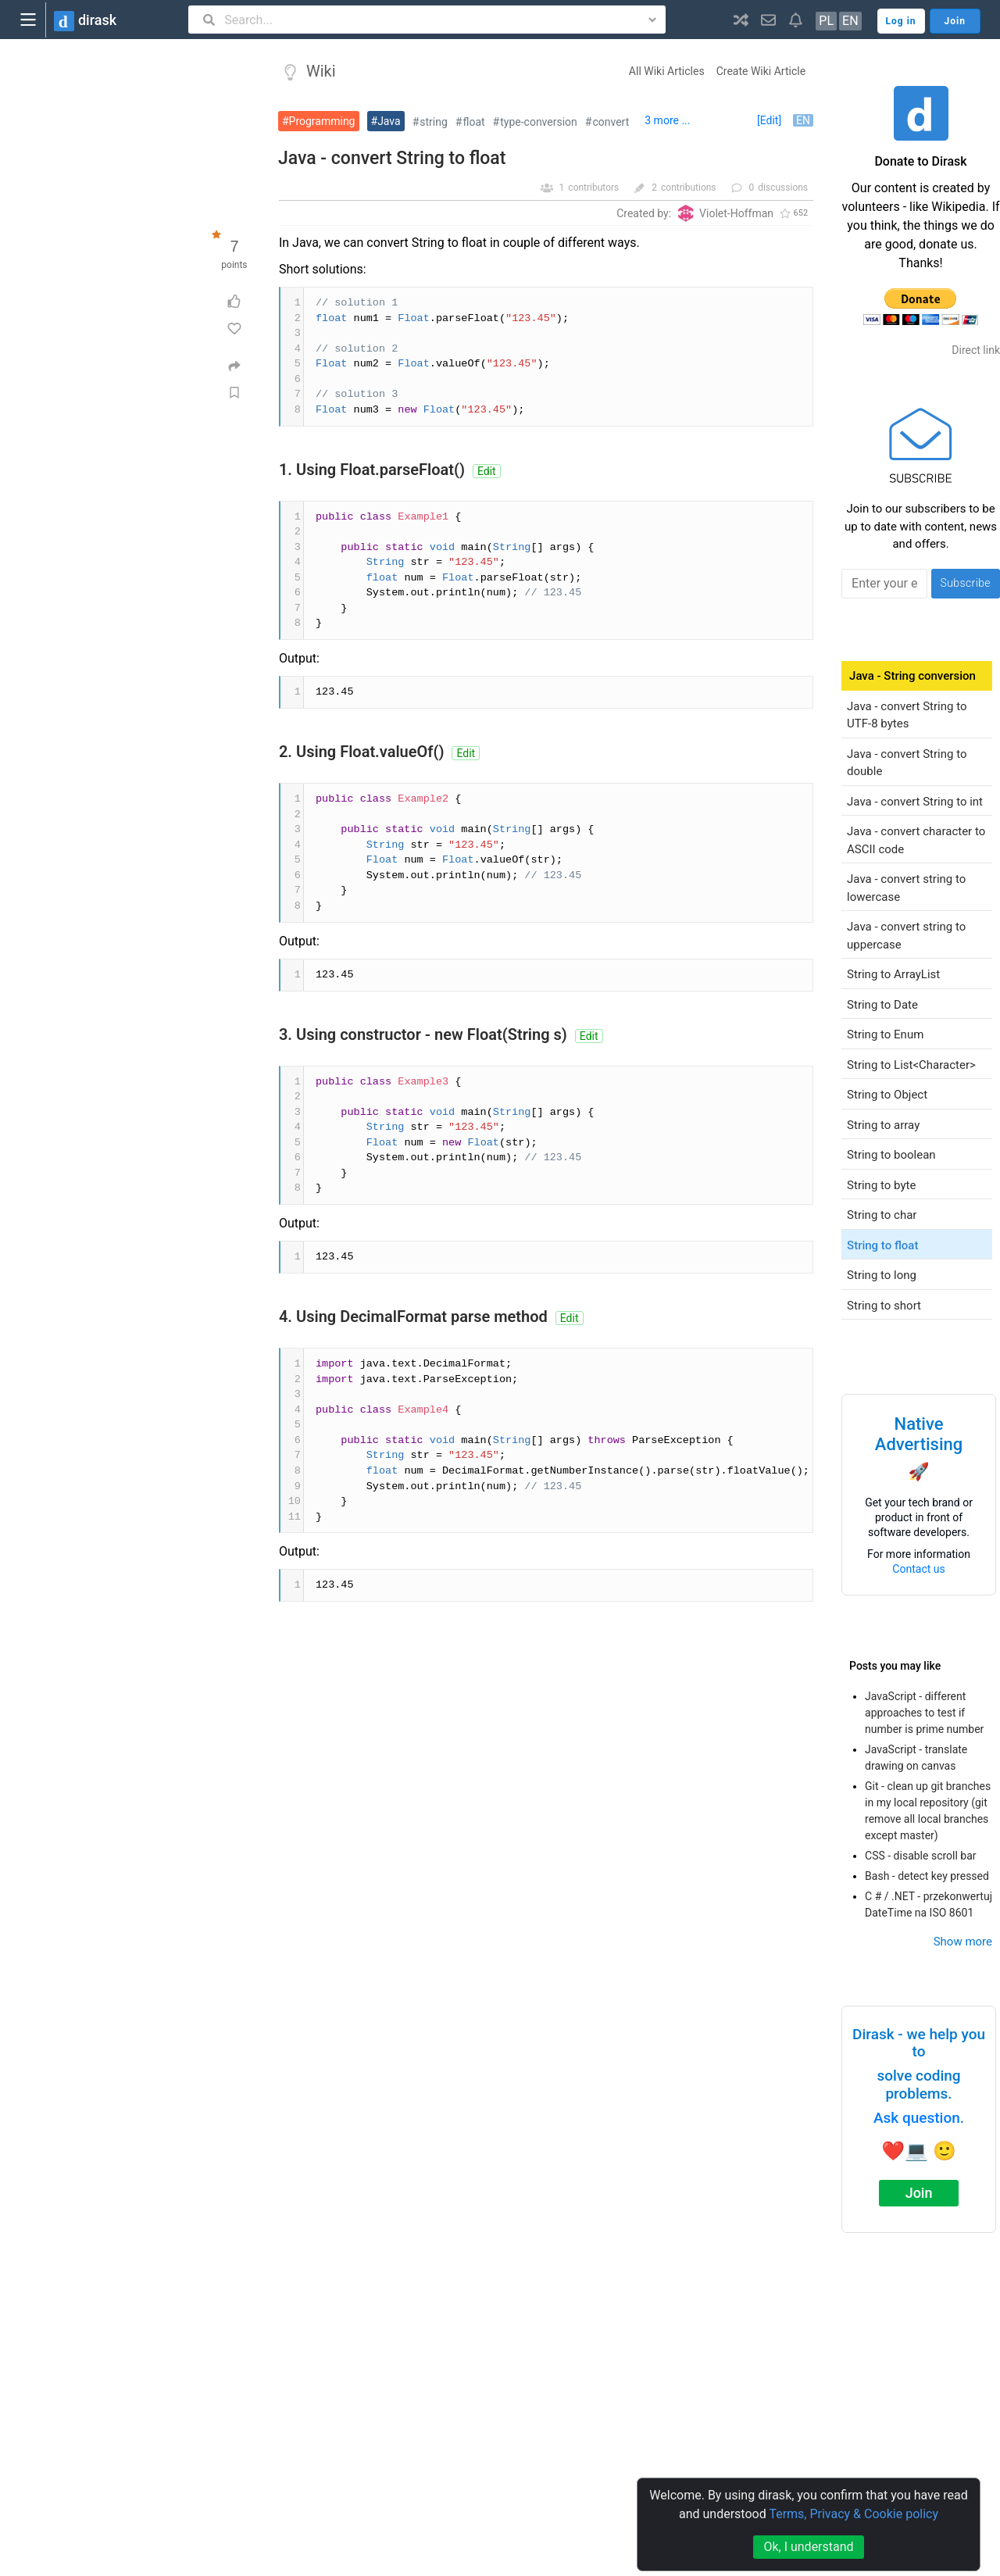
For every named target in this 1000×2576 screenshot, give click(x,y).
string (434, 122)
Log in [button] (901, 21)
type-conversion (538, 122)
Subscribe (965, 583)
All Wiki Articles (667, 71)
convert (611, 122)
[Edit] (769, 120)
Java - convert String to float (391, 158)
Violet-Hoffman (736, 213)
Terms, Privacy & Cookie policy (853, 2513)
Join (919, 2193)
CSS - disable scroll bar (921, 1855)
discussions (783, 187)
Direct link (976, 350)
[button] (741, 19)
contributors (593, 187)
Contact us (918, 1569)
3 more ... (667, 120)
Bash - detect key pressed (927, 1876)
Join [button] (955, 21)
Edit (486, 471)
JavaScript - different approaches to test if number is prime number (924, 1712)
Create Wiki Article (760, 71)
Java (389, 121)
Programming (322, 121)
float (474, 122)
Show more (963, 1942)
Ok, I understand (808, 2546)
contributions (688, 187)
